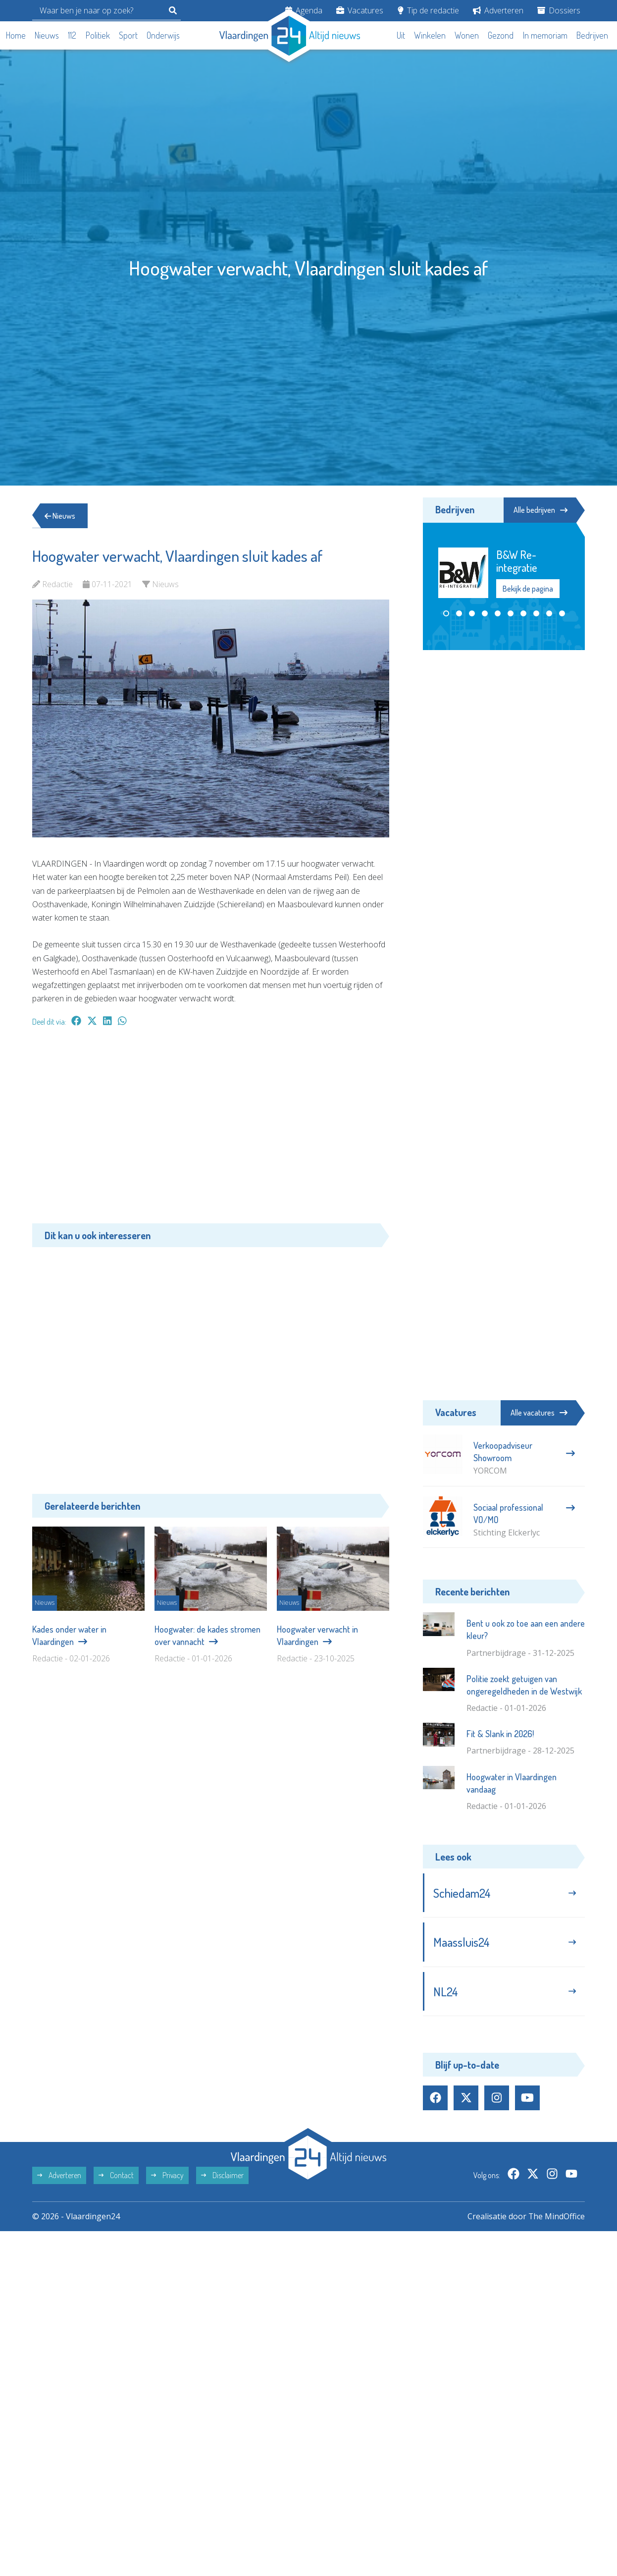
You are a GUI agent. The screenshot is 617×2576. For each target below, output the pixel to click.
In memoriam (545, 35)
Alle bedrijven (540, 510)
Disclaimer (222, 2176)
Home (16, 35)
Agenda (303, 10)
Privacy (167, 2176)
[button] (446, 613)
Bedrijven (592, 35)
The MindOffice (556, 2216)
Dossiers (558, 10)
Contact (116, 2176)
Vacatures (359, 10)
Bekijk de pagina (528, 588)
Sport (128, 35)
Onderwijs (163, 35)
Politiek (98, 35)
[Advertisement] (210, 1130)
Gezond (501, 35)
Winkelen (430, 35)
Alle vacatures (539, 1413)
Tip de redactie (428, 10)
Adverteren (498, 10)
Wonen (467, 35)
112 (72, 35)
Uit (401, 35)
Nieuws (47, 35)
